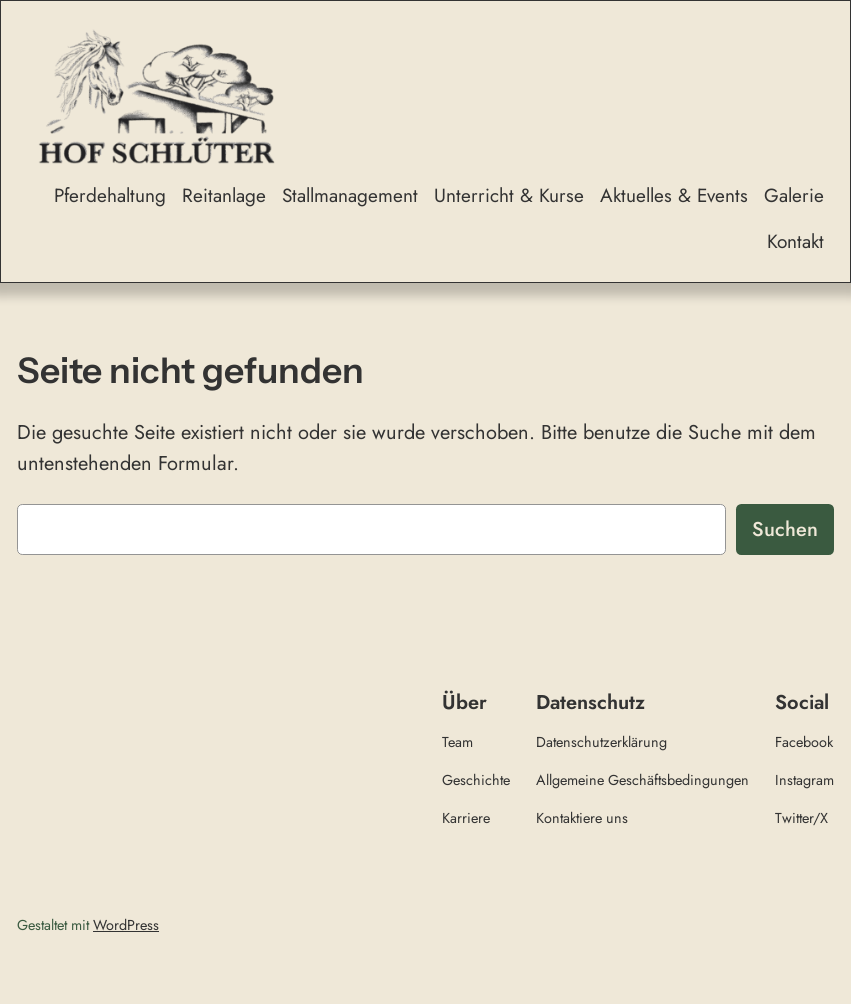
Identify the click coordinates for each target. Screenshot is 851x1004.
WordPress (126, 925)
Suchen (785, 529)
